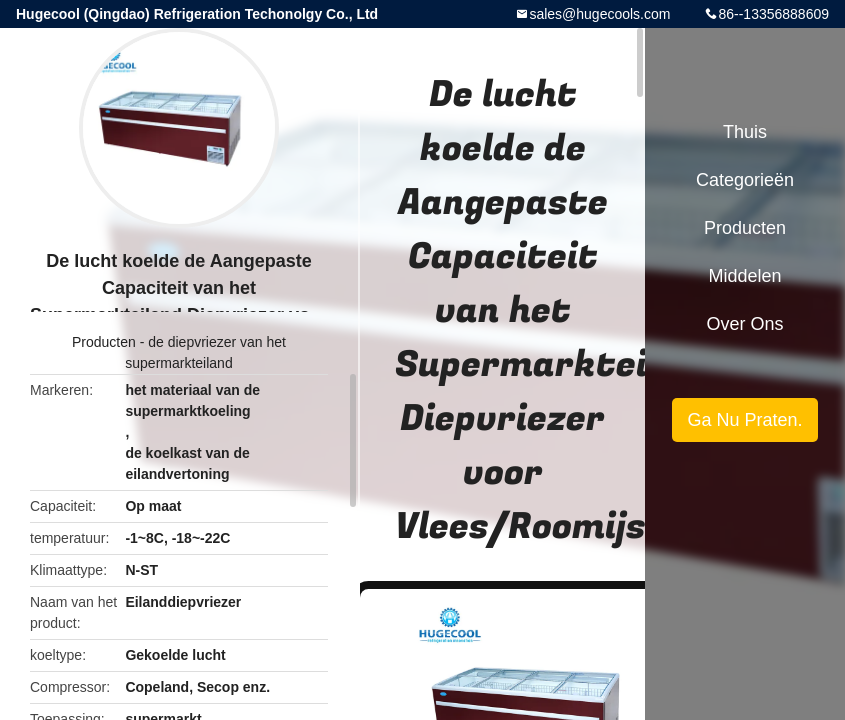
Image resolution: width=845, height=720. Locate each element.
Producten (104, 342)
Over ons (744, 324)
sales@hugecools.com (599, 14)
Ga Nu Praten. (744, 420)
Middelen (744, 276)
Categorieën (745, 180)
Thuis (745, 132)
